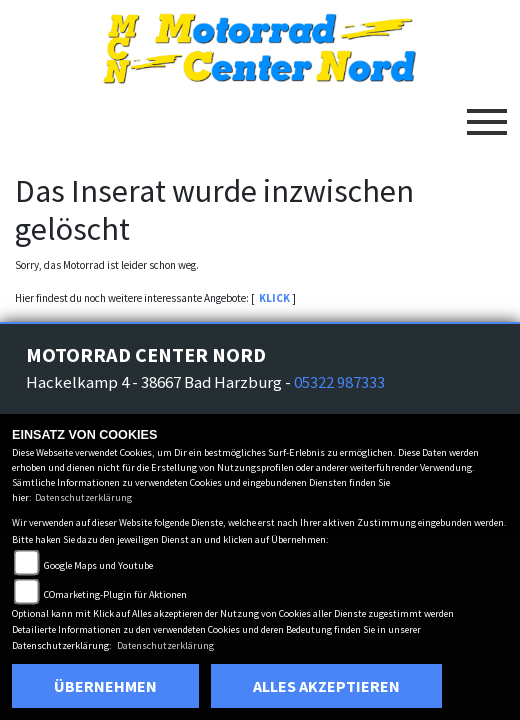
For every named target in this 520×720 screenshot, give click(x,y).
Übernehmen (105, 686)
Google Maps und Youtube (98, 565)
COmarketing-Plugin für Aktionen (115, 594)
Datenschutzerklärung (83, 497)
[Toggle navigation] (487, 114)
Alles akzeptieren (326, 686)
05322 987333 (339, 382)
